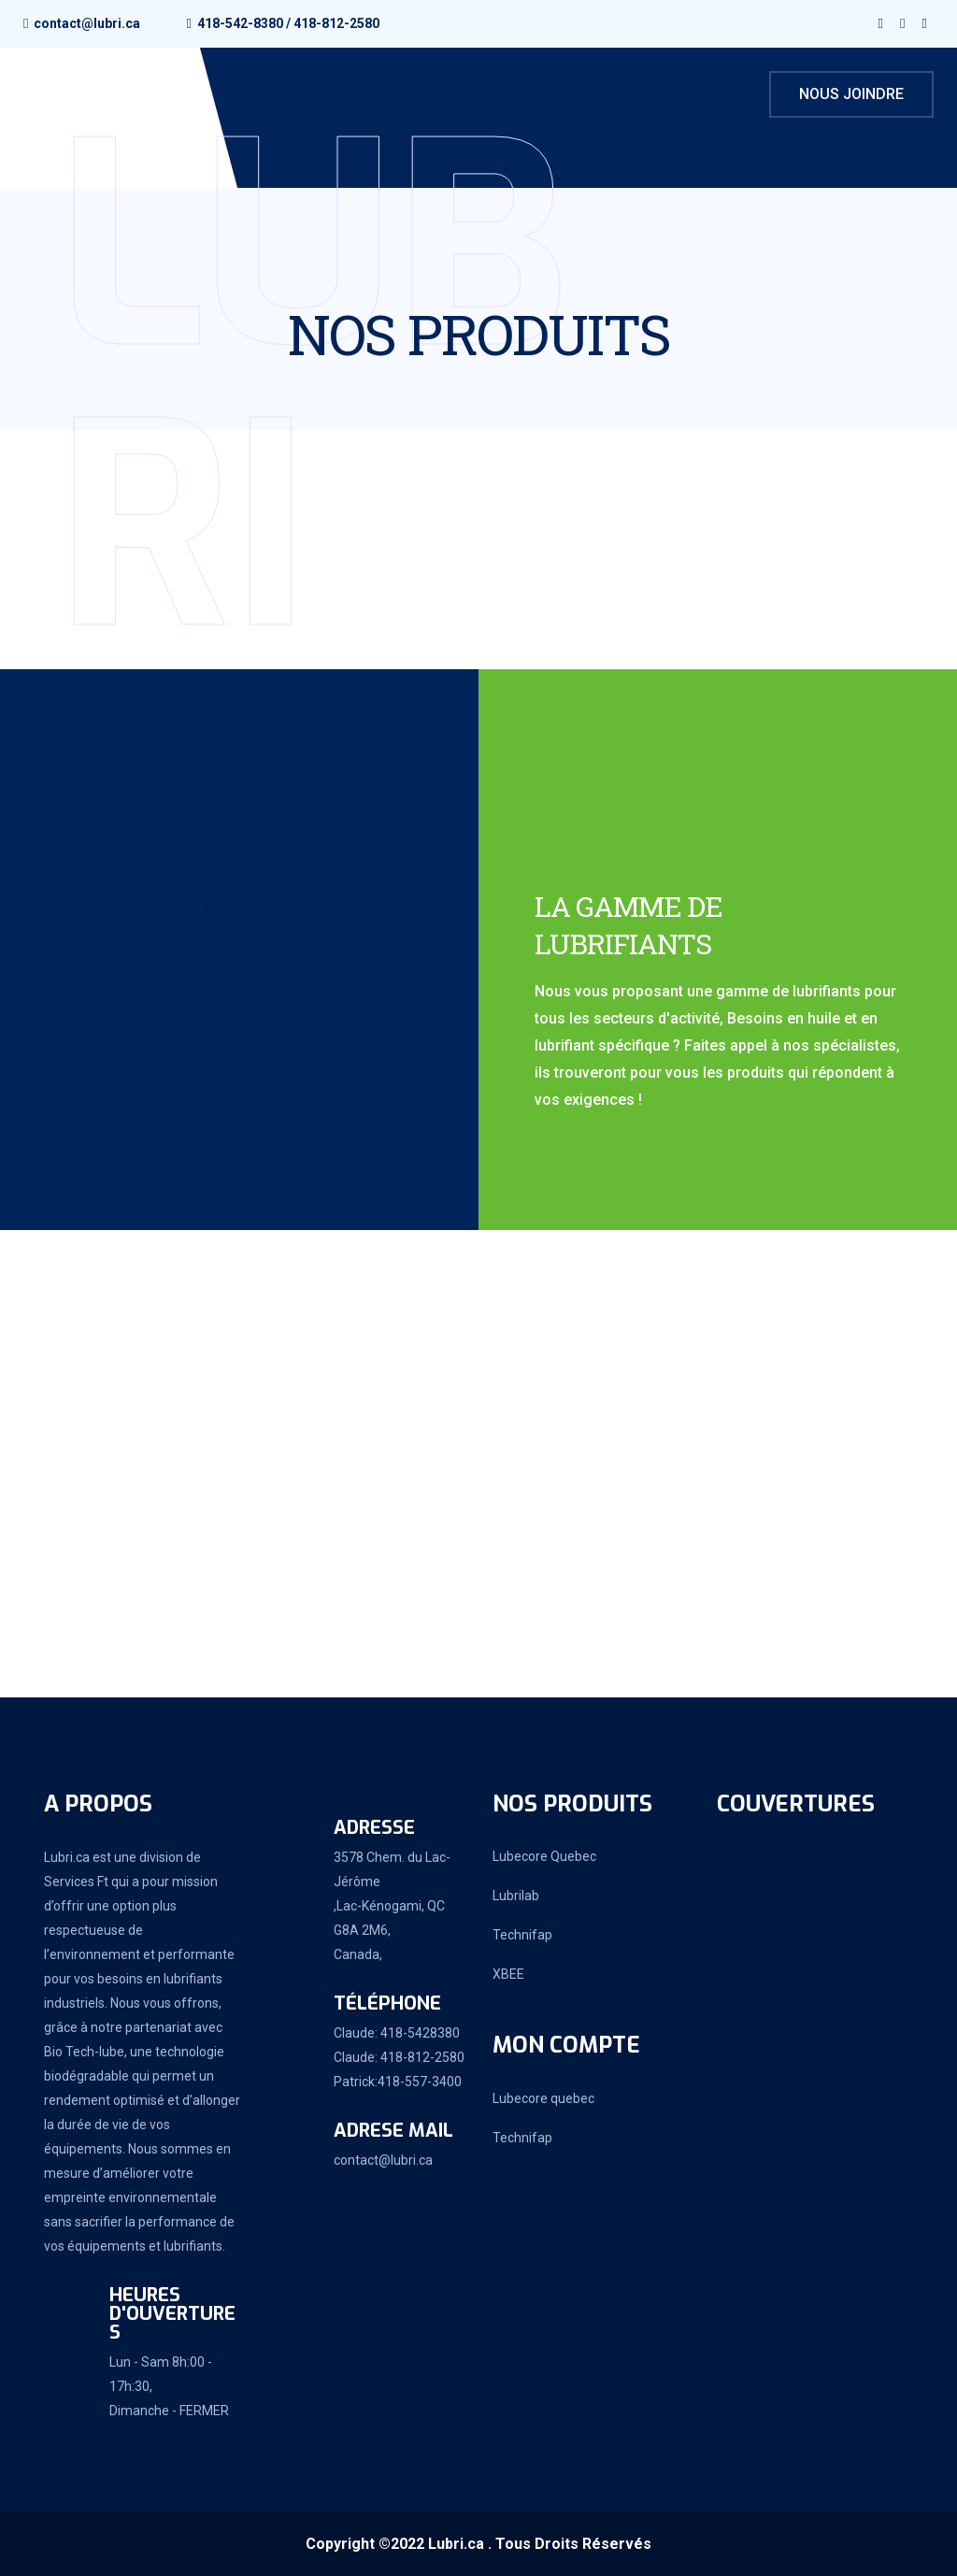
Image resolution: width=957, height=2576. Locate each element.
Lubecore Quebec (544, 1856)
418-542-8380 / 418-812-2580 (288, 23)
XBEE (508, 1974)
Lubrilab (516, 1895)
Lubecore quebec (543, 2098)
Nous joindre (851, 94)
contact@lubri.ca (87, 23)
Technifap (522, 1934)
